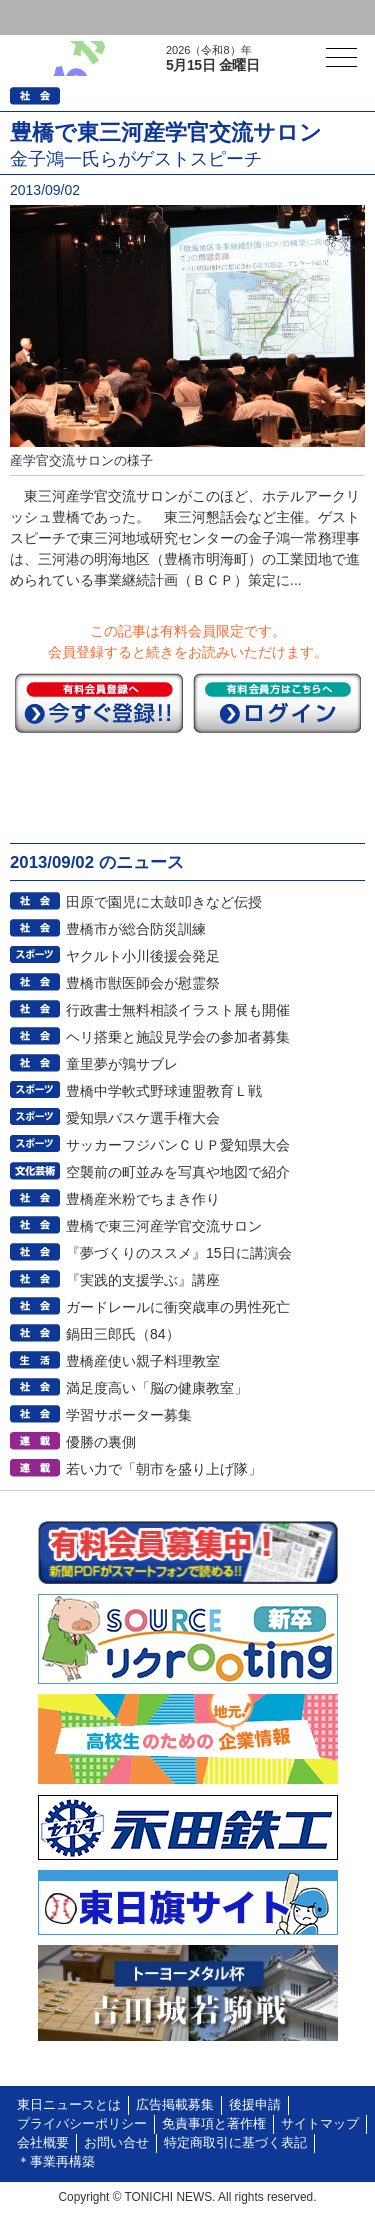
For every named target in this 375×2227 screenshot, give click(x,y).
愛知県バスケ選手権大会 (143, 1118)
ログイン (56, 17)
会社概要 (43, 2143)
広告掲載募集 (175, 2105)
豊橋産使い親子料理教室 (143, 1361)
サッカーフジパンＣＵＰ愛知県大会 (178, 1145)
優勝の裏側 (101, 1442)
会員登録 (154, 17)
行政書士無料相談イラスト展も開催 (178, 1010)
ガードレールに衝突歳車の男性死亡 (178, 1307)
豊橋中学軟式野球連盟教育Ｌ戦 (164, 1091)
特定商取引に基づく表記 (235, 2143)
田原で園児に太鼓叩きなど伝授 (164, 902)
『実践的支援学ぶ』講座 (143, 1280)
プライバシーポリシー (82, 2124)
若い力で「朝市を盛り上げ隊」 (164, 1469)
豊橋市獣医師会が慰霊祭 (143, 983)
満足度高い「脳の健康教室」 (157, 1388)
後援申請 (255, 2105)
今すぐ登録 (99, 703)
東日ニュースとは (69, 2105)
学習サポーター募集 (129, 1415)
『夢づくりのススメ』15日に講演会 (179, 1253)
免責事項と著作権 (214, 2124)
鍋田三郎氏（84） (123, 1334)
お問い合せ (116, 2143)
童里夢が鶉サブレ (122, 1064)
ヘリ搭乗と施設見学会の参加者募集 (178, 1037)
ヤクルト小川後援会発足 (143, 956)
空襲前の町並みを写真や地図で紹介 (178, 1172)
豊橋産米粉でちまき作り (143, 1199)
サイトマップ (320, 2124)
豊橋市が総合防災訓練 (136, 929)
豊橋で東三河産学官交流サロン (164, 1226)
